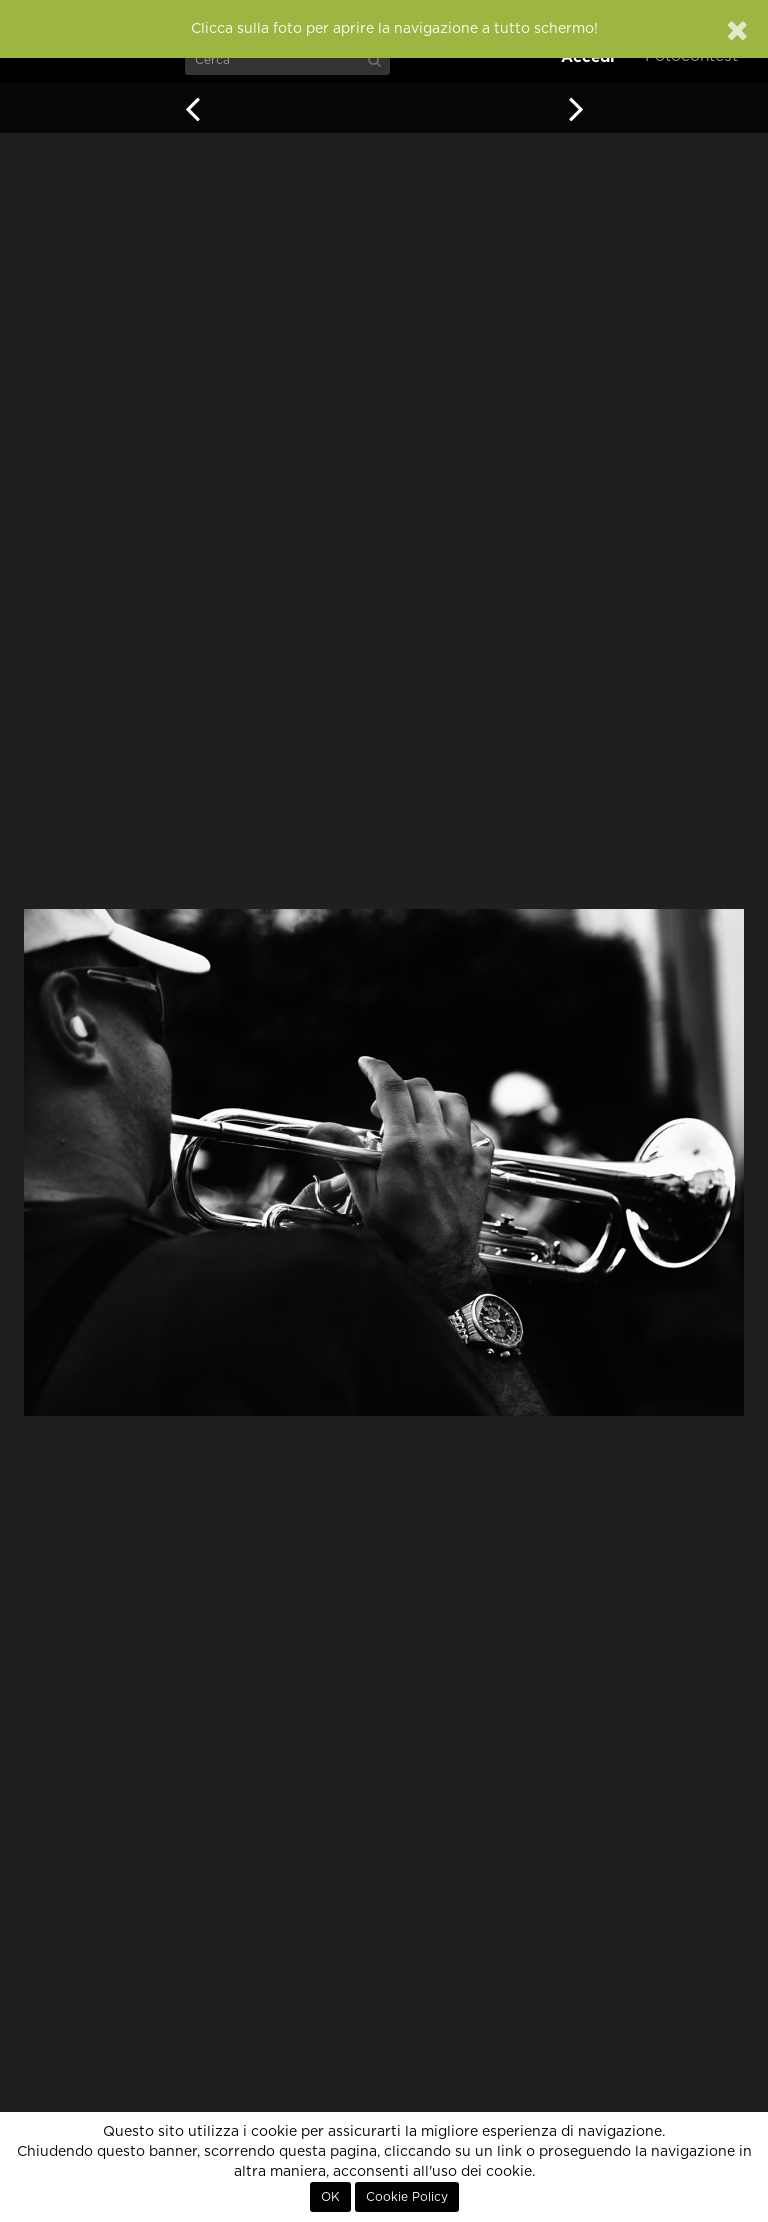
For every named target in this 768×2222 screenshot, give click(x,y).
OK (330, 2197)
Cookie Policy (407, 2197)
